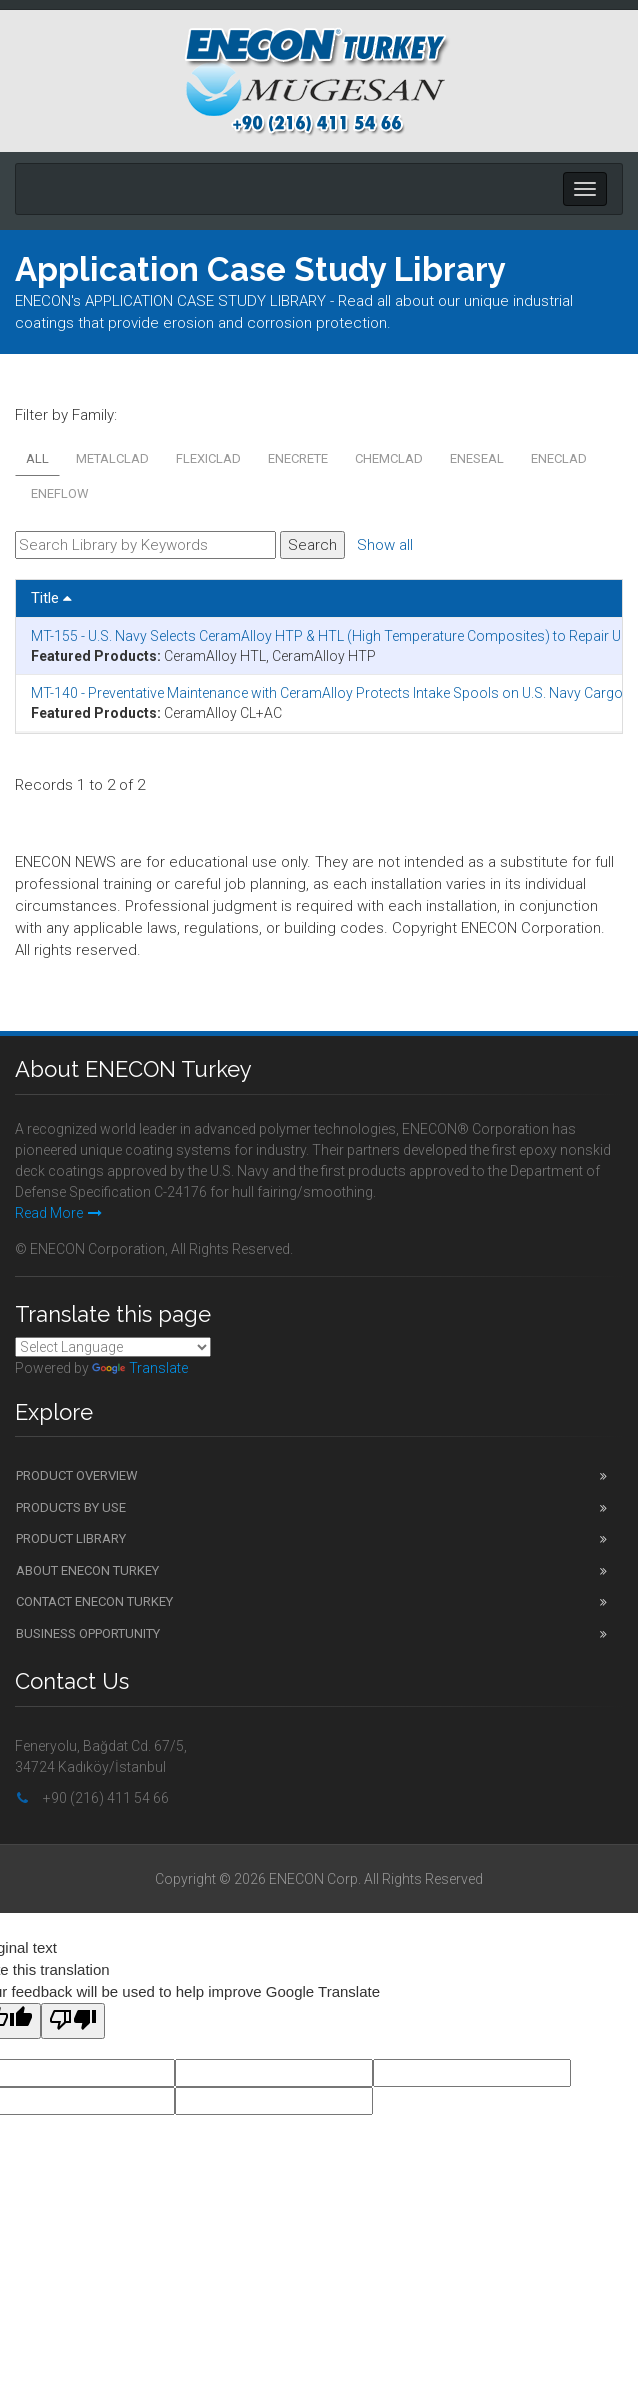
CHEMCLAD (389, 458)
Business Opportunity (88, 1633)
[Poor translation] (73, 2021)
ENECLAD (559, 458)
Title (51, 598)
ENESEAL (477, 458)
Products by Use (71, 1507)
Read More (58, 1213)
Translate (140, 1368)
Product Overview (77, 1475)
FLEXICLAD (208, 458)
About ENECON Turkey (87, 1570)
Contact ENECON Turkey (94, 1601)
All (37, 458)
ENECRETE (298, 458)
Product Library (71, 1538)
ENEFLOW (60, 493)
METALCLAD (112, 458)
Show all (385, 545)
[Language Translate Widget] (113, 1347)
